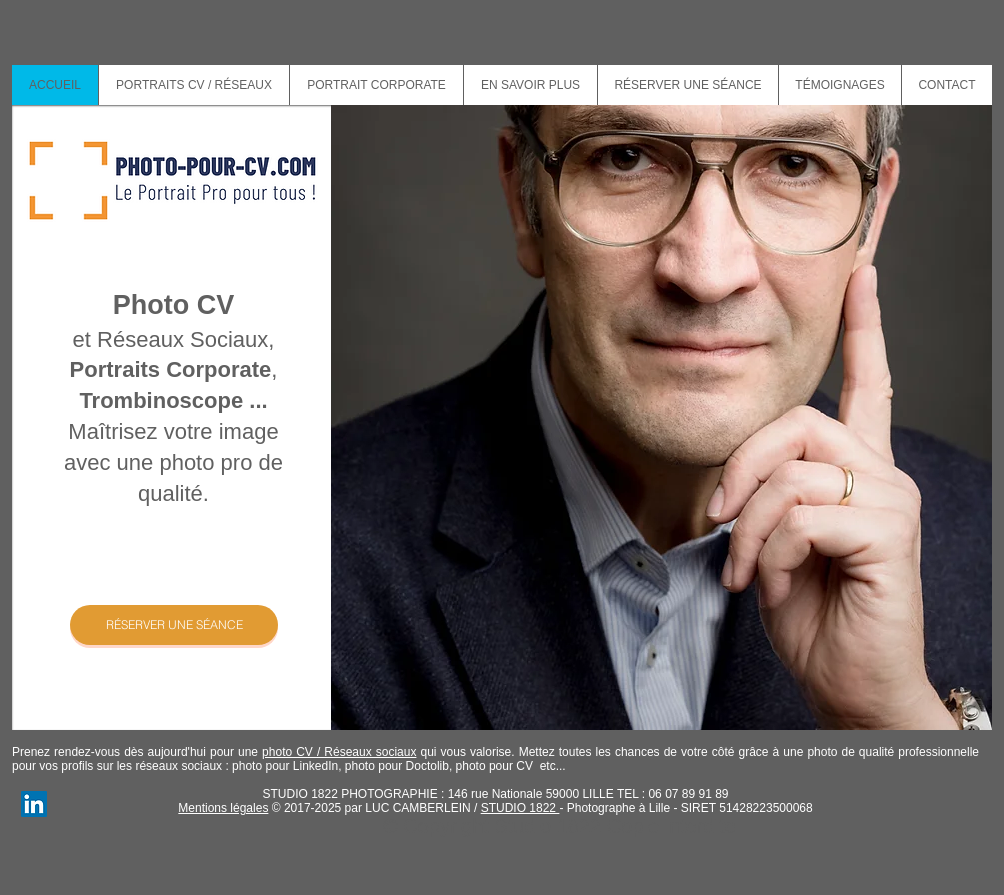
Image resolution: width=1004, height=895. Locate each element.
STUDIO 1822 (520, 808)
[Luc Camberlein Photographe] (34, 804)
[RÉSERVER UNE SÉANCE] (174, 625)
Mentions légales (223, 808)
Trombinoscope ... (173, 400)
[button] (530, 85)
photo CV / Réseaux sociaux (339, 752)
